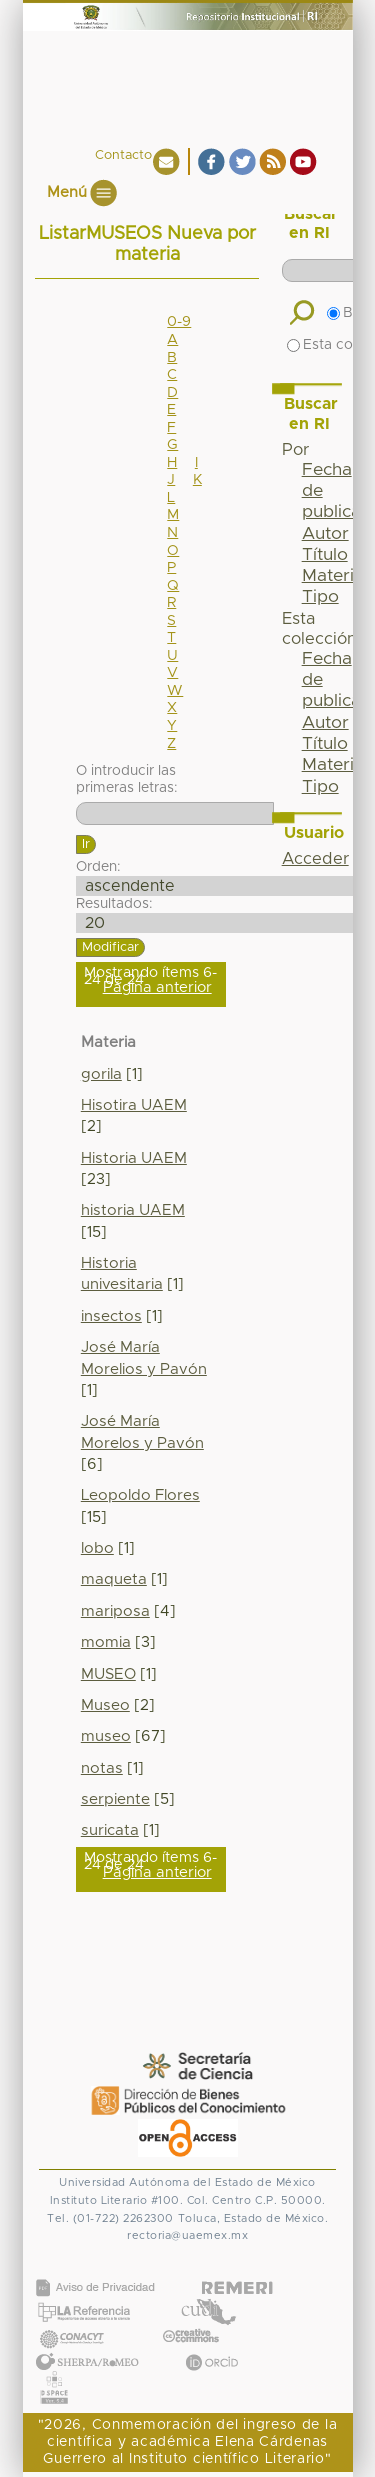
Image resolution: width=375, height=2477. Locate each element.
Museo (105, 1705)
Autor (325, 534)
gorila (101, 1074)
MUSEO (108, 1674)
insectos (111, 1316)
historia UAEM (133, 1210)
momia (106, 1642)
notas (102, 1768)
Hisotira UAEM (134, 1105)
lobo (97, 1548)
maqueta (114, 1579)
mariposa (115, 1611)
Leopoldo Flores (140, 1495)
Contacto (123, 155)
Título (325, 555)
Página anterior (157, 987)
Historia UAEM (134, 1158)
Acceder (315, 859)
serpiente (115, 1799)
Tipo (320, 597)
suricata (110, 1830)
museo (106, 1736)
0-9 (179, 322)
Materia (333, 576)
